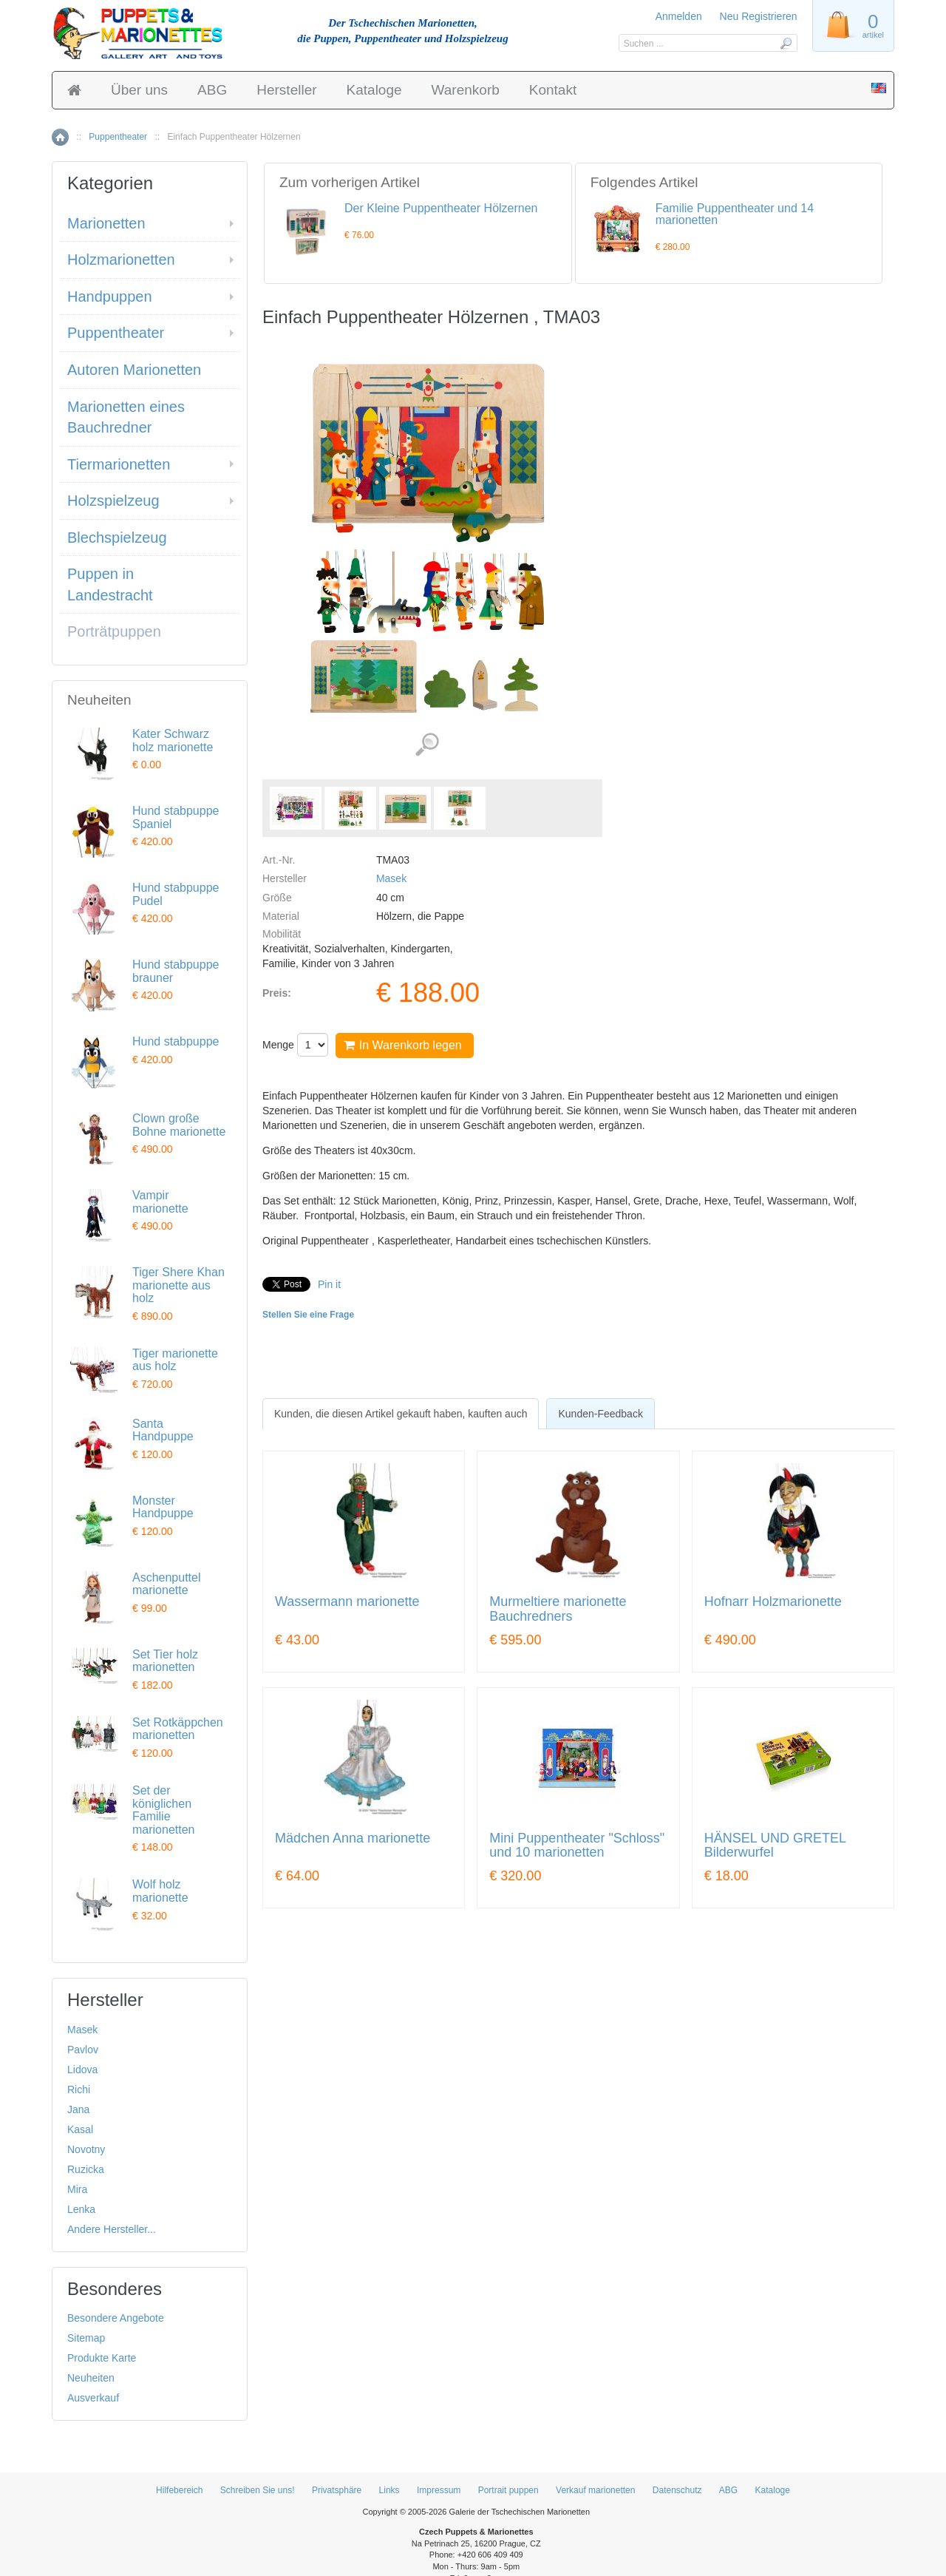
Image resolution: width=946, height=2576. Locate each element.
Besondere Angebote (115, 2318)
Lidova (82, 2069)
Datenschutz (677, 2490)
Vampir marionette (160, 1202)
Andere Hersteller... (111, 2229)
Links (389, 2490)
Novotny (86, 2149)
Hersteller (286, 90)
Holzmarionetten (121, 259)
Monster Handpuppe (163, 1507)
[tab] (400, 1413)
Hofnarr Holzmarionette (773, 1602)
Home (60, 137)
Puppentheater (118, 137)
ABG (212, 90)
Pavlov (82, 2049)
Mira (77, 2189)
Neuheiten (91, 2378)
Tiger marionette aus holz (175, 1360)
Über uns (139, 90)
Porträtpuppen (114, 631)
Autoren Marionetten (134, 370)
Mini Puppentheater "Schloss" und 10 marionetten (576, 1845)
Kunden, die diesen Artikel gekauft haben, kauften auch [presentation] (400, 1414)
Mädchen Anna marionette (352, 1838)
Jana (78, 2109)
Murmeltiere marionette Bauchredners (557, 1609)
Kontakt (552, 90)
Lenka (81, 2209)
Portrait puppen (508, 2490)
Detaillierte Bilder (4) (426, 745)
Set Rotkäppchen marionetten (177, 1729)
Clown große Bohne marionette (178, 1125)
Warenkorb (466, 90)
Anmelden (679, 16)
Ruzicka (85, 2169)
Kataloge (374, 90)
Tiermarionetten (118, 464)
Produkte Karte (101, 2358)
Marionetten (106, 223)
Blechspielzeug (117, 537)
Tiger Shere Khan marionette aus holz (178, 1285)
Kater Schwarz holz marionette (172, 740)
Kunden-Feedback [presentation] (600, 1414)
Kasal (80, 2129)
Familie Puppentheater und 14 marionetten (735, 214)
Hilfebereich (179, 2490)
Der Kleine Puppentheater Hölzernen (441, 208)
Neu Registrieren (758, 16)
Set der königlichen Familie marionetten (163, 1810)
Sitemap (86, 2338)
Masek (391, 878)
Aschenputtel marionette (166, 1584)
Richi (78, 2089)
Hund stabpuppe (175, 1041)
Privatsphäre (336, 2490)
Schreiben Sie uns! (257, 2490)
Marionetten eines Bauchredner (126, 417)
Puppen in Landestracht (110, 584)
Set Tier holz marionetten (165, 1661)
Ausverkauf (93, 2398)
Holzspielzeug (113, 500)
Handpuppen (109, 296)
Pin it (329, 1284)
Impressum (438, 2490)
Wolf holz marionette (160, 1891)
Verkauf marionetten (595, 2490)
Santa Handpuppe (163, 1430)
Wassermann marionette (347, 1602)
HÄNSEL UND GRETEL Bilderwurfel (775, 1845)
